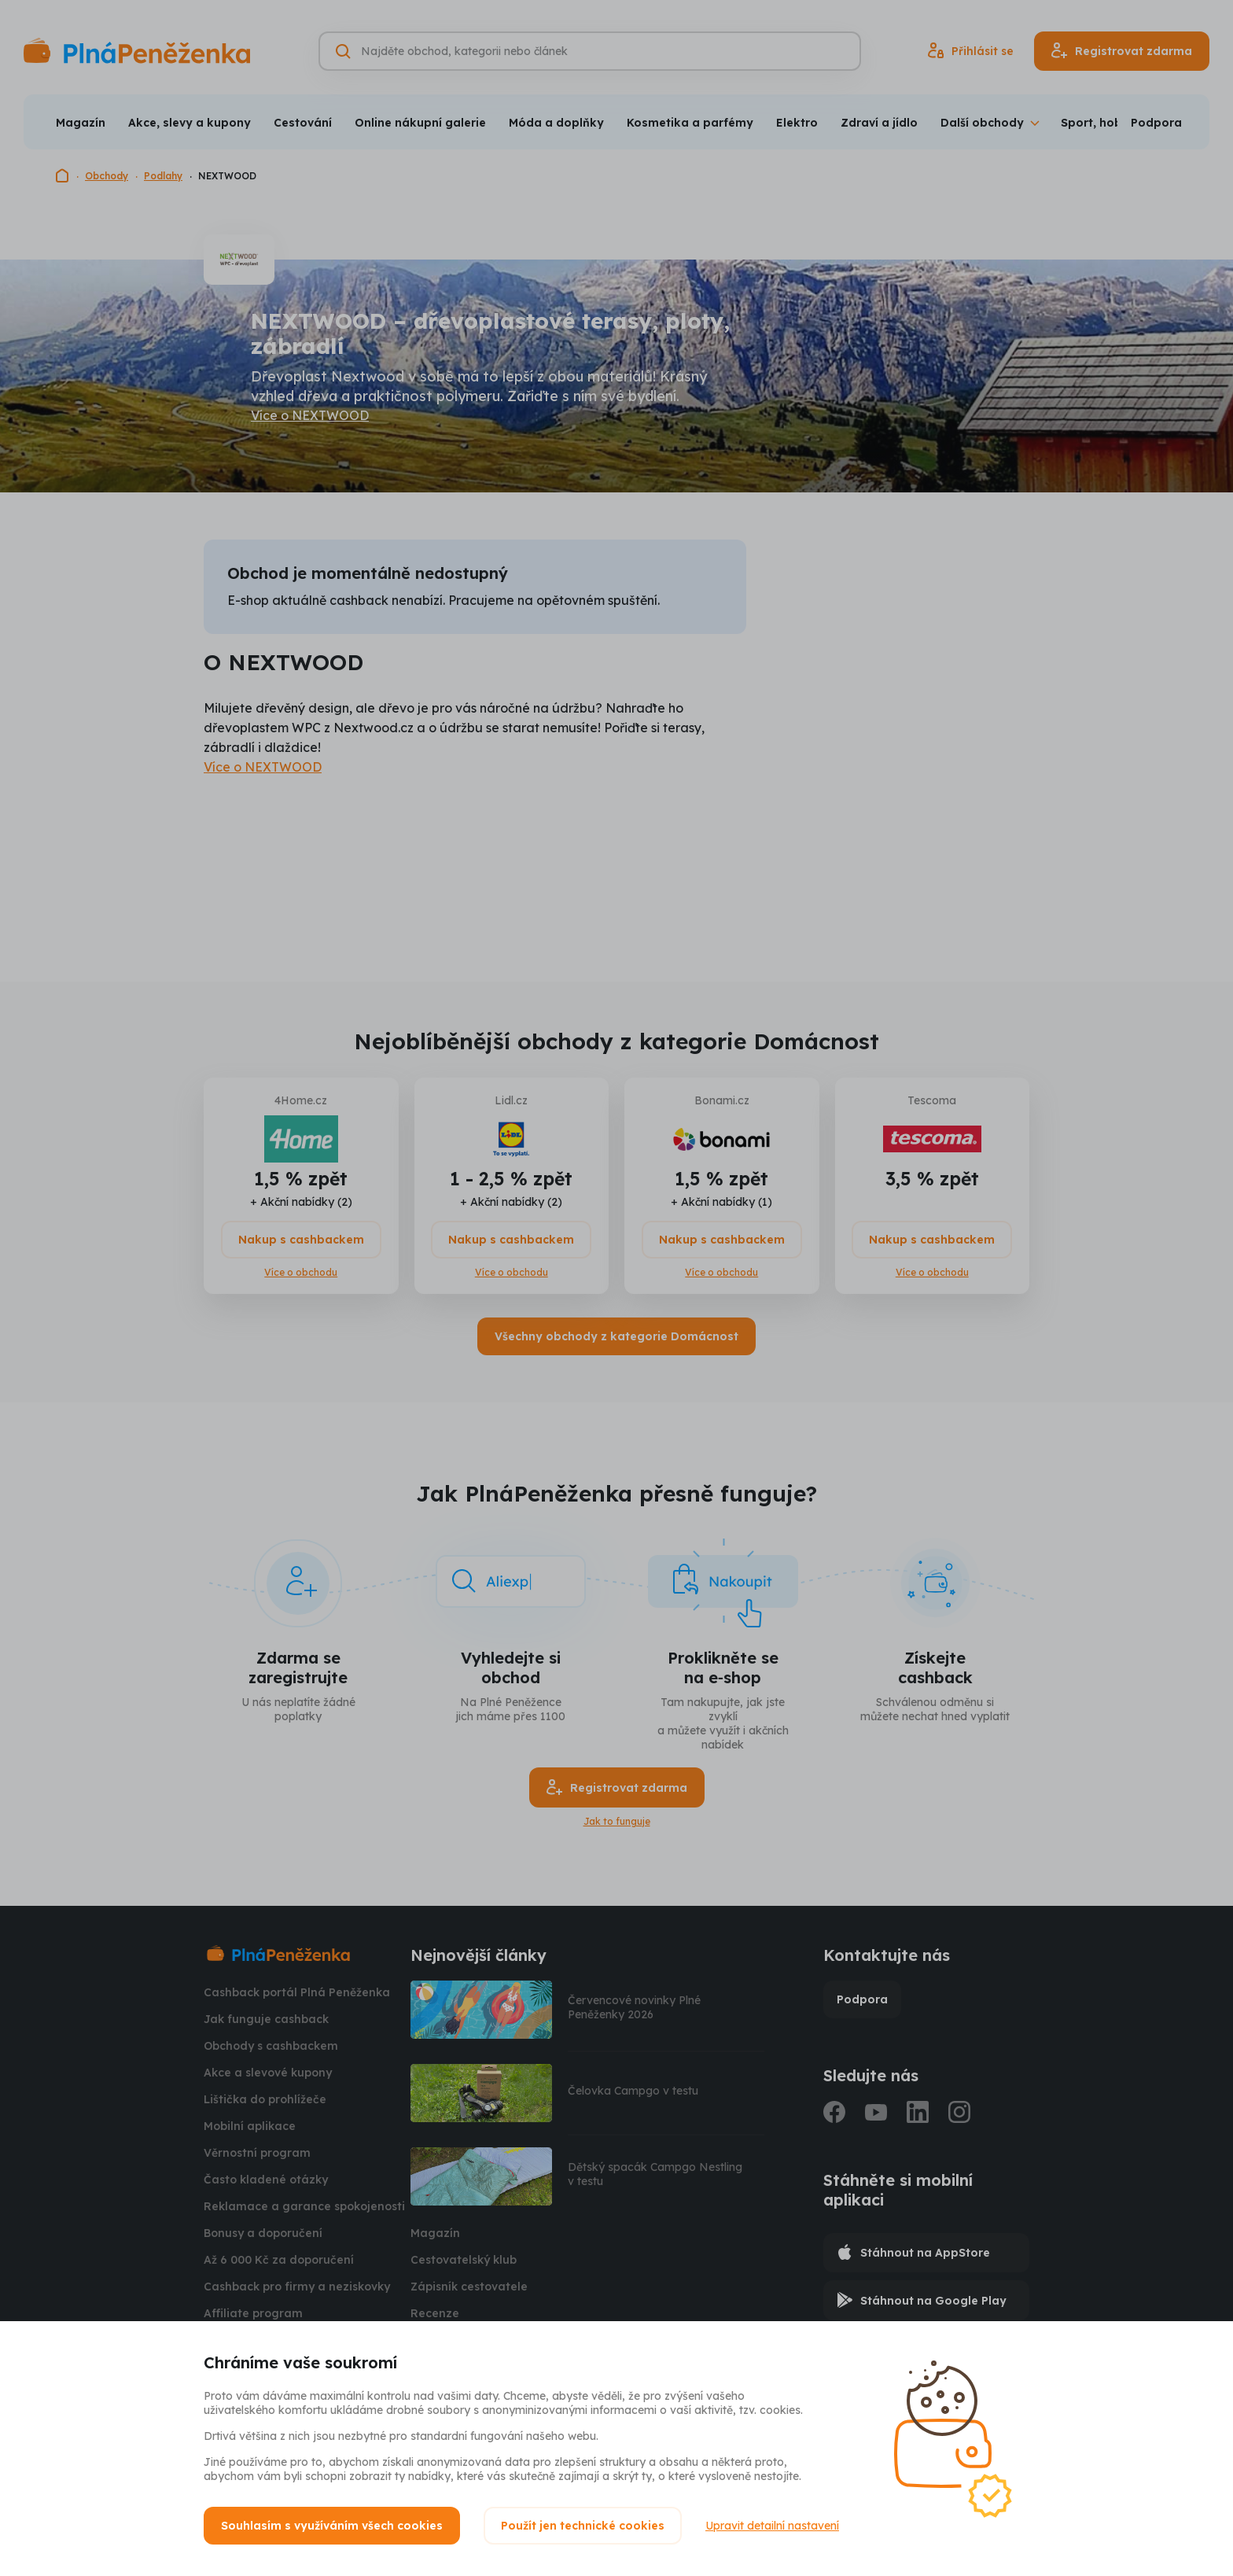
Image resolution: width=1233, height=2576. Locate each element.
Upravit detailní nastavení (772, 2526)
